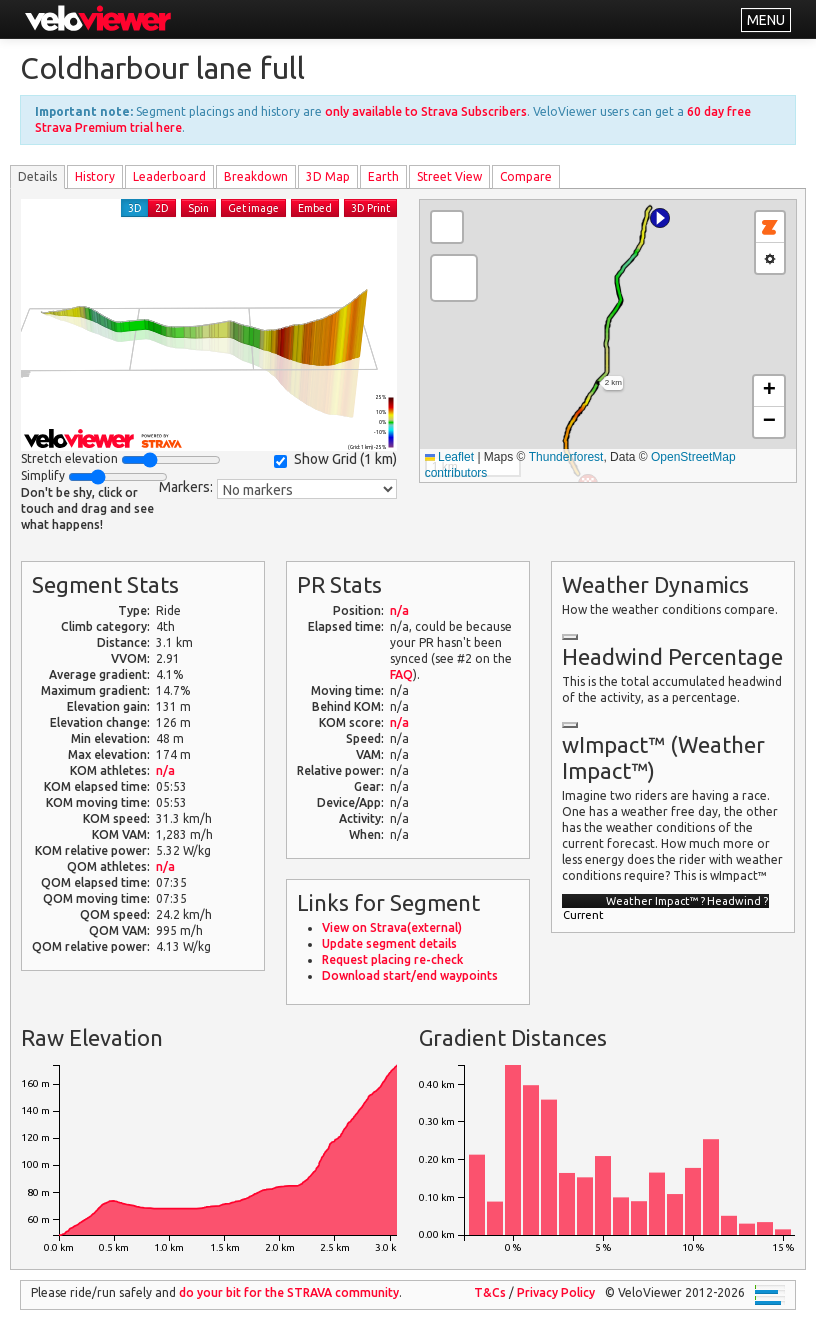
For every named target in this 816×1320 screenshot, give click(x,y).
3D (135, 208)
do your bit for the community (289, 1292)
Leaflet (449, 457)
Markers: (186, 487)
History (95, 176)
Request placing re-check (392, 959)
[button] (660, 218)
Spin (198, 208)
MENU (766, 20)
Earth (383, 176)
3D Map (328, 176)
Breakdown (256, 176)
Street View (449, 176)
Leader (169, 176)
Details (37, 176)
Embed (315, 208)
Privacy (556, 1292)
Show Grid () (335, 459)
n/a (165, 770)
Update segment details (389, 943)
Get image (253, 208)
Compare (526, 176)
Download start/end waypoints (410, 975)
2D (162, 208)
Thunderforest (566, 457)
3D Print (370, 208)
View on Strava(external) (392, 927)
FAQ (401, 674)
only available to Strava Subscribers (426, 111)
